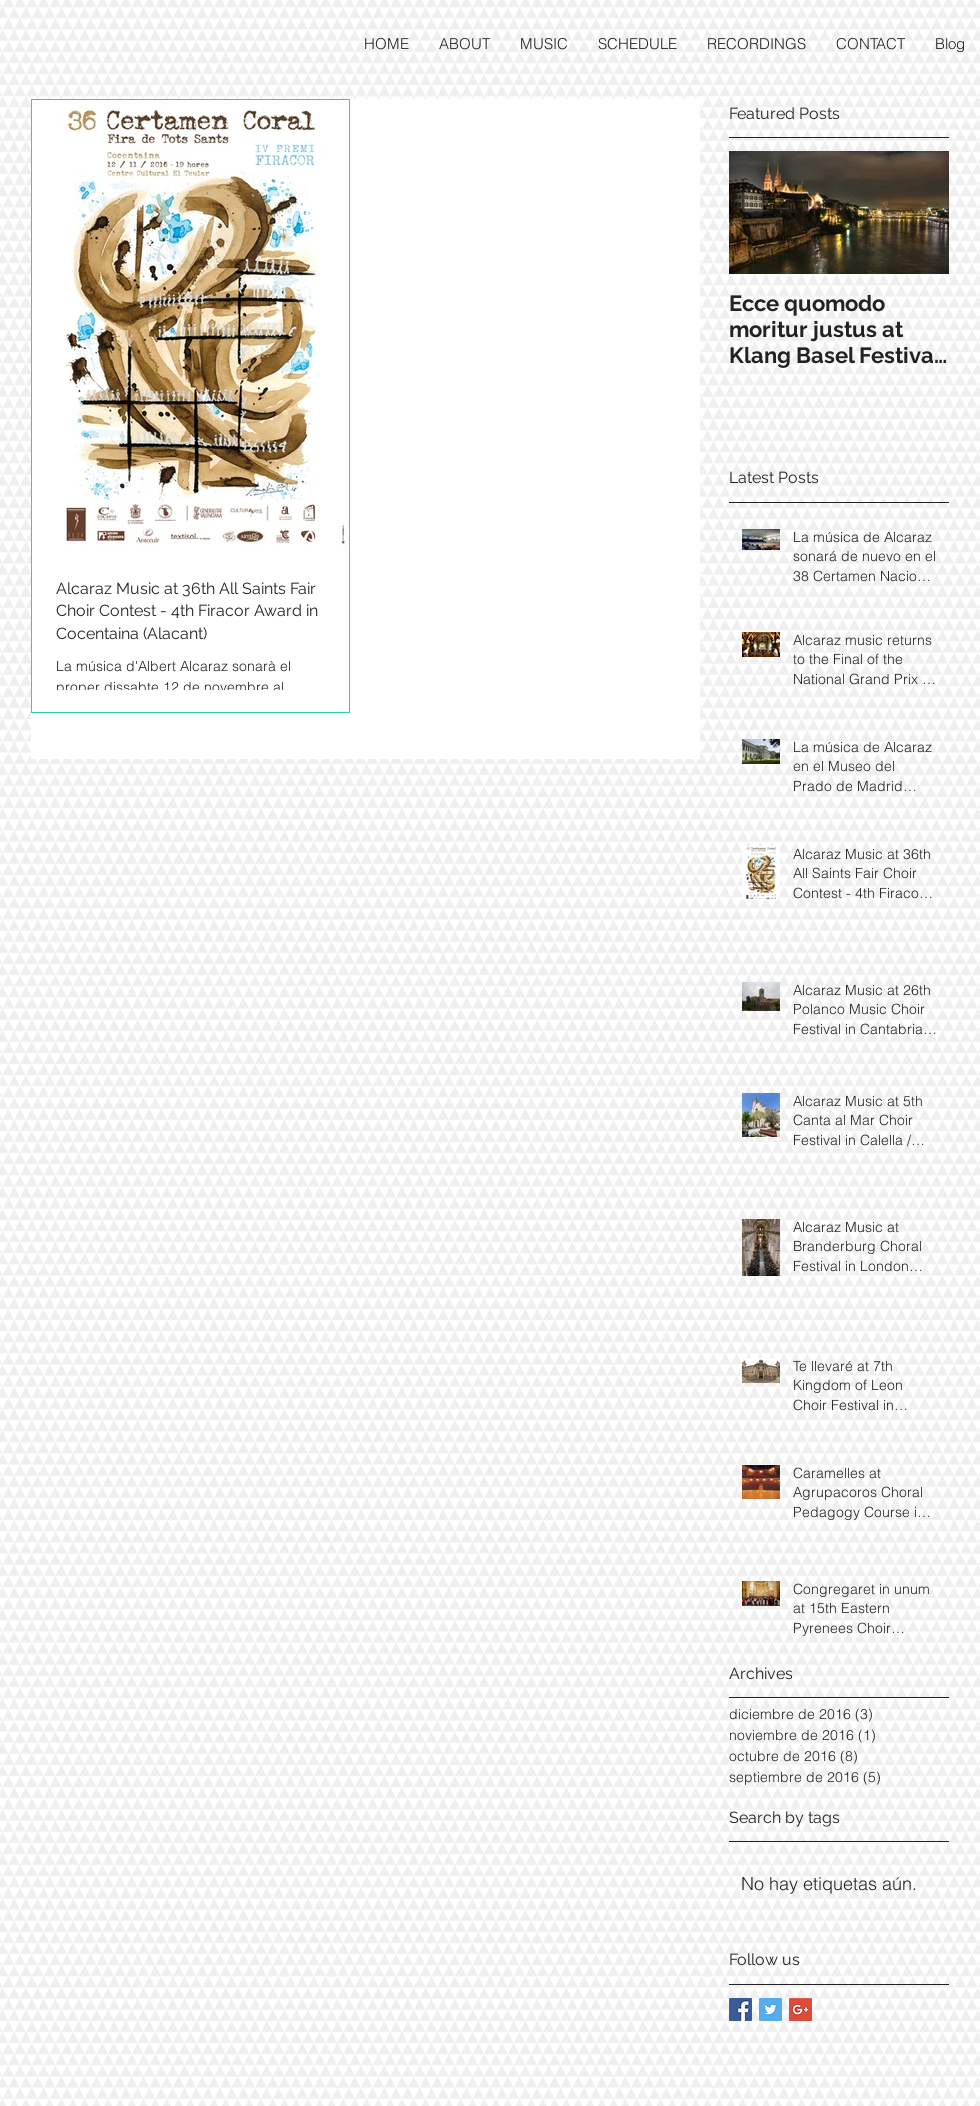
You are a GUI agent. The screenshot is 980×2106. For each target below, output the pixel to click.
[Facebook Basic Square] (740, 2009)
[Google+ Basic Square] (800, 2009)
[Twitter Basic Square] (770, 2009)
